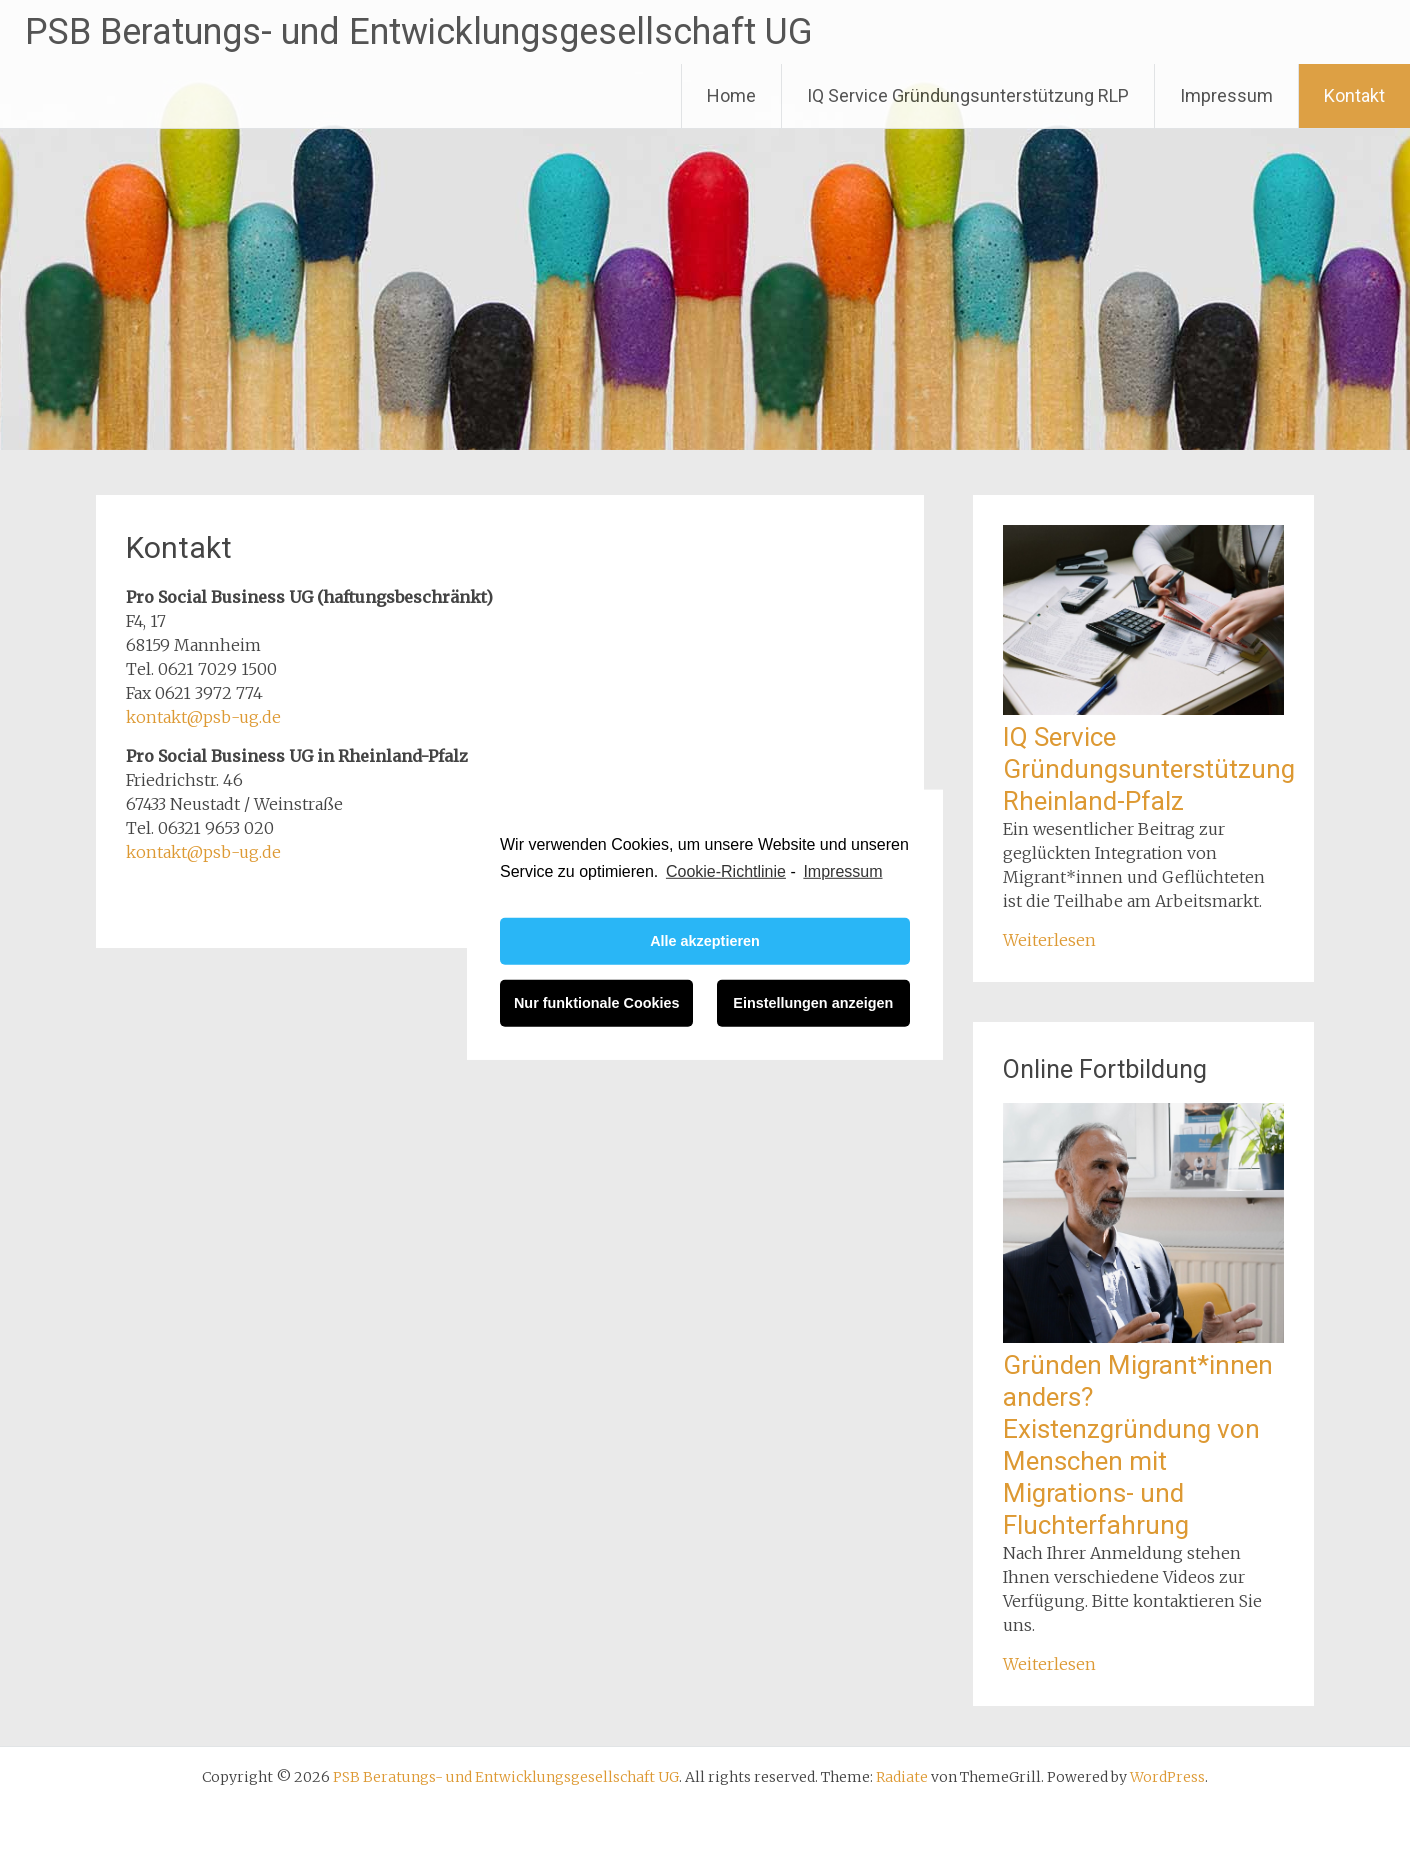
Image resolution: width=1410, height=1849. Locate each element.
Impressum (1226, 95)
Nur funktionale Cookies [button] (597, 1003)
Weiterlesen (1049, 940)
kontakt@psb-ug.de (203, 717)
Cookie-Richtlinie (726, 870)
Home (731, 95)
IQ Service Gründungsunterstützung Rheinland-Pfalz (1149, 769)
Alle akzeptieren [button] (705, 941)
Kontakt (1354, 95)
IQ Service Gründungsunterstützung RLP (968, 95)
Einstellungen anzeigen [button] (813, 1003)
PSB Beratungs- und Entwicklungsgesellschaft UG (419, 32)
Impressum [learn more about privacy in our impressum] (842, 870)
